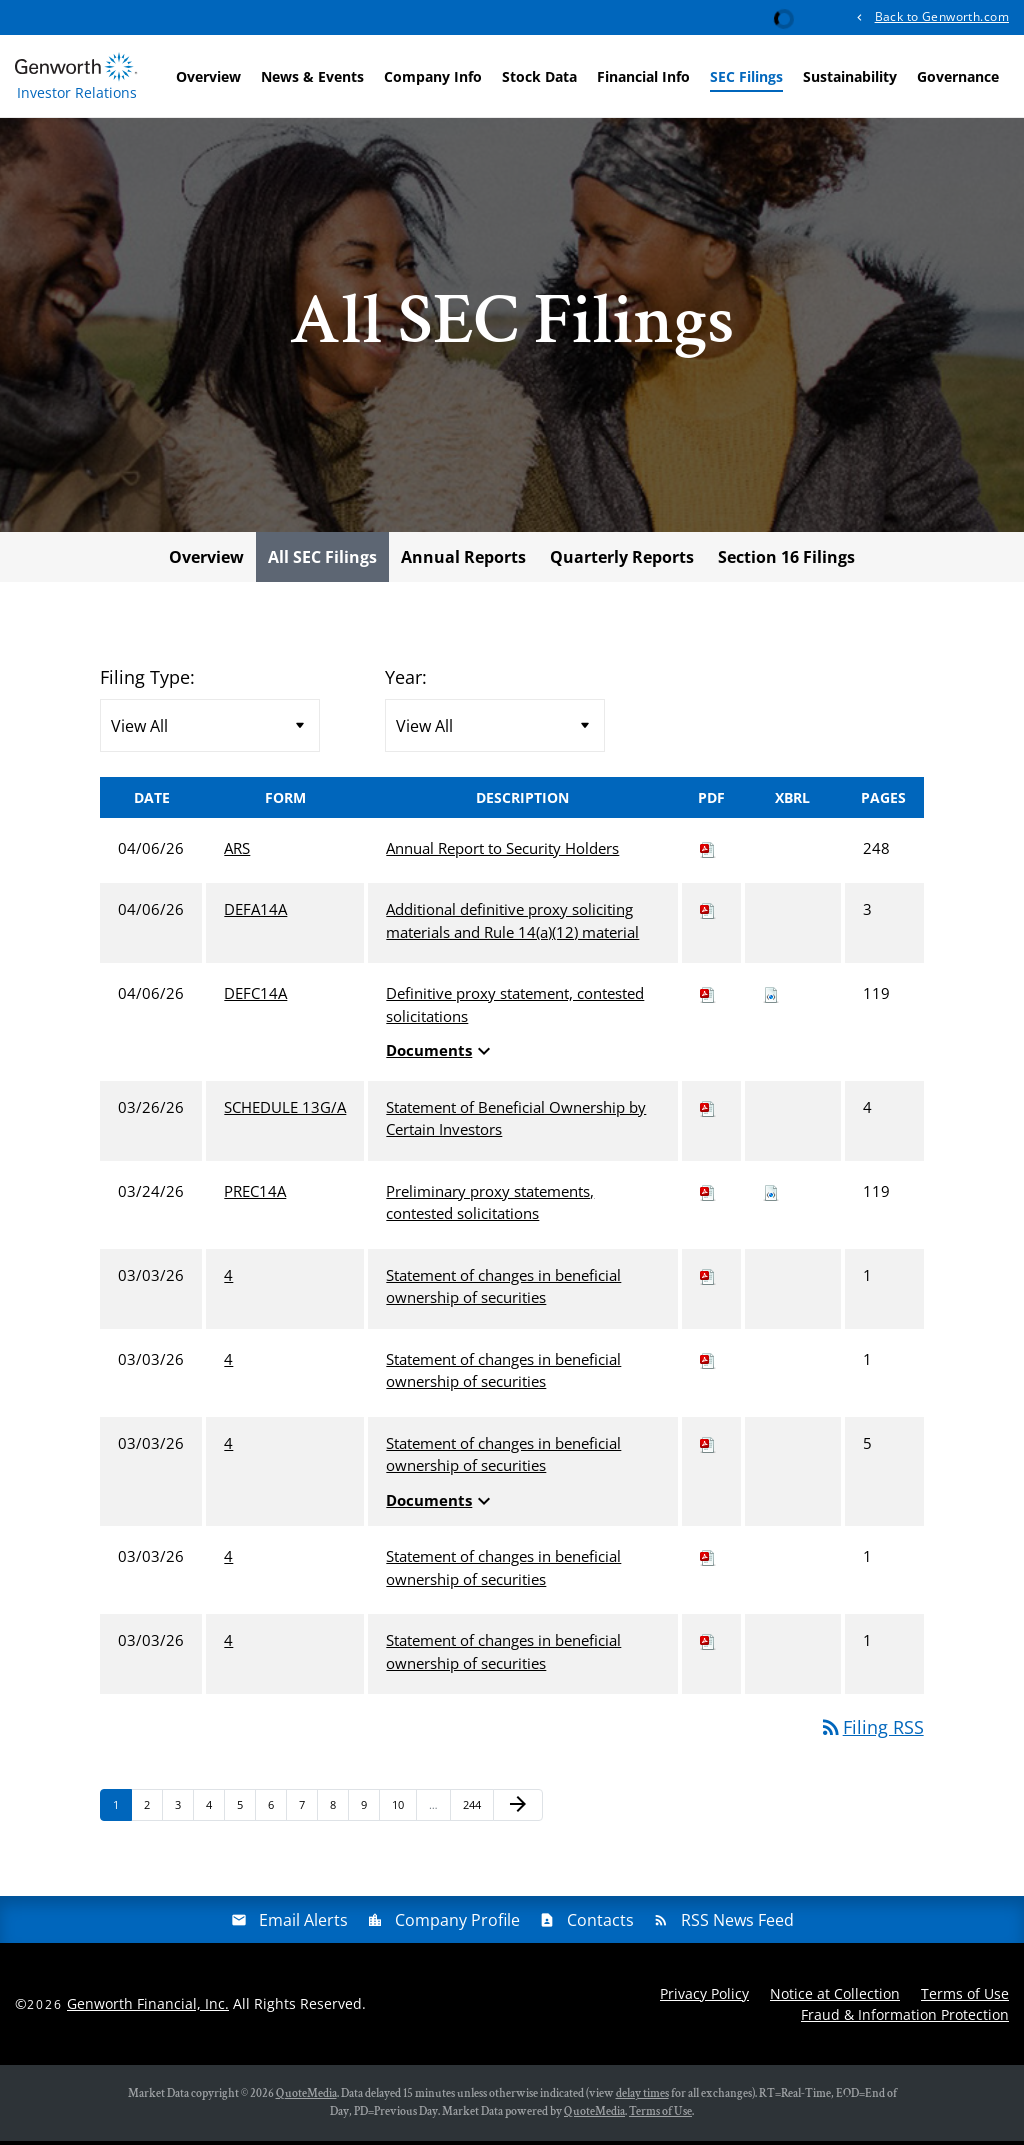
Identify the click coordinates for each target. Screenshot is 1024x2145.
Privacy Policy (704, 1997)
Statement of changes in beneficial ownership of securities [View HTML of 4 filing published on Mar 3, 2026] (503, 1290)
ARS (237, 852)
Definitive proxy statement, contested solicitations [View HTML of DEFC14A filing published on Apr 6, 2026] (515, 1009)
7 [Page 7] (308, 1813)
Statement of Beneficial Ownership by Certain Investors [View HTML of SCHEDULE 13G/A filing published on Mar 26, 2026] (516, 1122)
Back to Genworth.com (942, 16)
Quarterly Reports (622, 561)
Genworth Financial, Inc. (148, 2008)
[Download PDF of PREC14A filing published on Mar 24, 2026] (708, 1195)
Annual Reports (463, 561)
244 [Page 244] (474, 1813)
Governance (958, 76)
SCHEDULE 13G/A (285, 1111)
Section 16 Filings (786, 561)
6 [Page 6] (277, 1813)
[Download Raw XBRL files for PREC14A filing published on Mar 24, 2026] (771, 1195)
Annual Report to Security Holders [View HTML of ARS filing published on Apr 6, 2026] (502, 852)
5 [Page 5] (246, 1813)
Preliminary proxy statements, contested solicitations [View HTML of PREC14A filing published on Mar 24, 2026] (490, 1206)
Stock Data (539, 76)
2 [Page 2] (153, 1813)
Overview (208, 76)
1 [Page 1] (122, 1813)
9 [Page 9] (370, 1813)
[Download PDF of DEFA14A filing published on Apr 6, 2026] (708, 914)
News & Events (312, 76)
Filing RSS (871, 1732)
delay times (642, 2097)
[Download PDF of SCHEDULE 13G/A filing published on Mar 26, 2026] (708, 1111)
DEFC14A (255, 998)
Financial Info (643, 76)
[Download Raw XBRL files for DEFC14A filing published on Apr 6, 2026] (771, 998)
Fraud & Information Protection (905, 2018)
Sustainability (850, 76)
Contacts (600, 1924)
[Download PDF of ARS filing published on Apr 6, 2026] (708, 852)
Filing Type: (147, 681)
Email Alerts (303, 1924)
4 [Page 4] (215, 1813)
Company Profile (457, 1924)
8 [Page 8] (339, 1813)
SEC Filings (746, 76)
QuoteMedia (306, 2097)
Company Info (433, 76)
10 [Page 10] (403, 1813)
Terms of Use (965, 1997)
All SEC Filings (322, 561)
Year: (406, 681)
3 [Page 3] (184, 1813)
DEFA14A (255, 914)
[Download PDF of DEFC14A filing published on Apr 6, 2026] (708, 998)
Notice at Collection (835, 1997)
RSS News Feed (737, 1924)
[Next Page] (518, 1810)
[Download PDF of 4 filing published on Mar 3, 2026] (708, 1279)
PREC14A (255, 1195)
